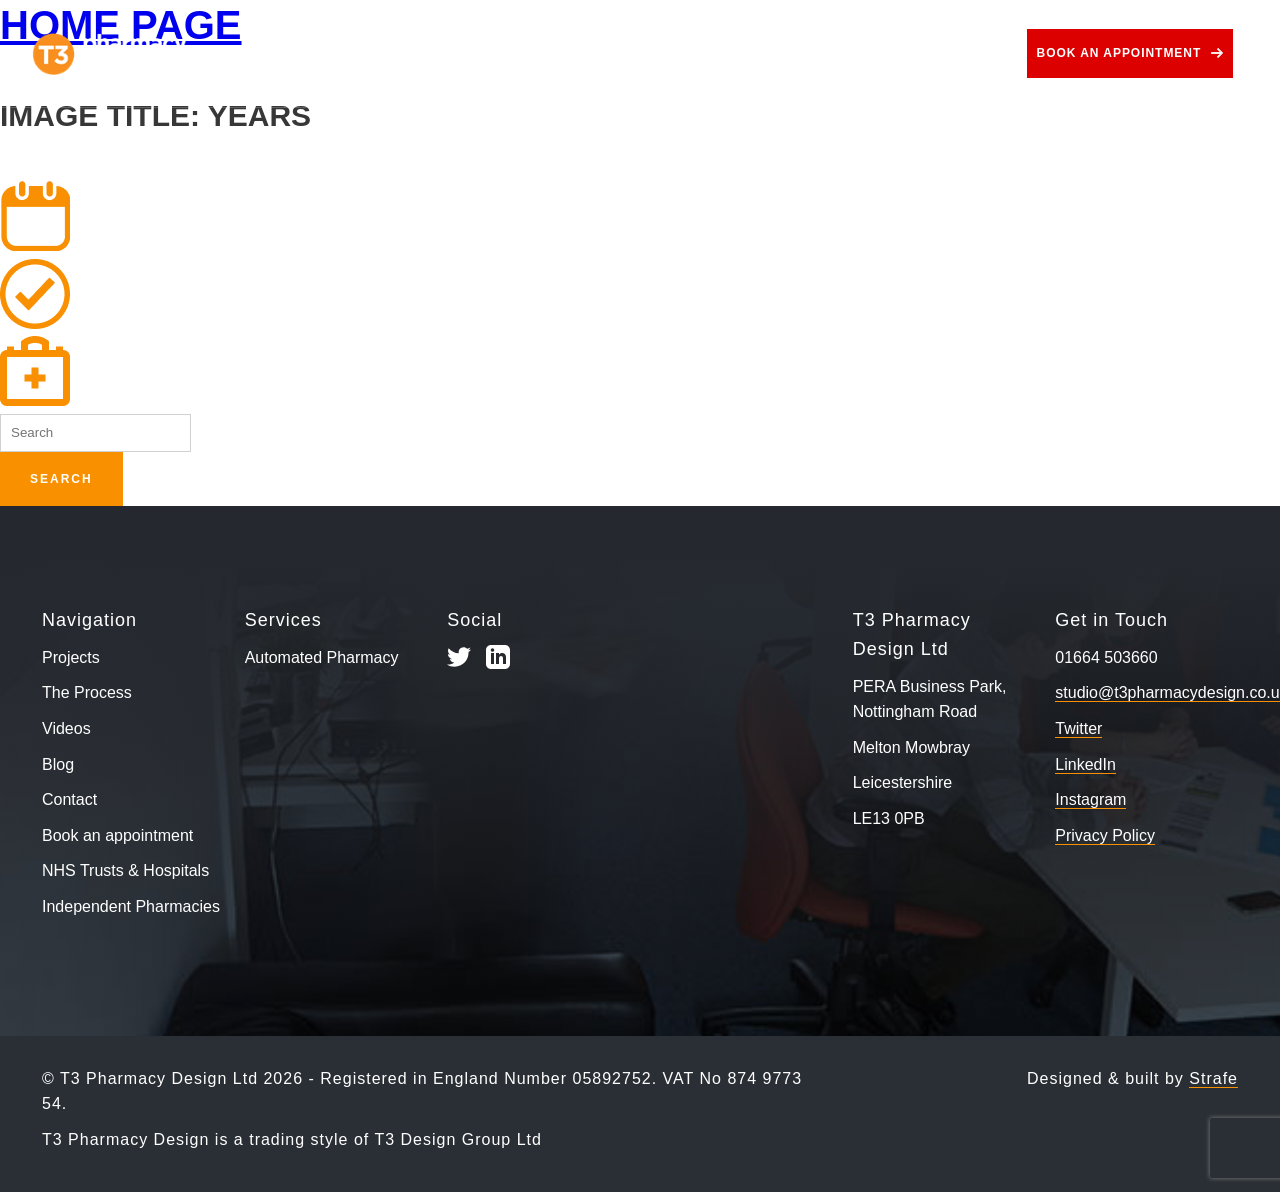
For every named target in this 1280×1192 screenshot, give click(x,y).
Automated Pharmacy (322, 657)
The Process (432, 53)
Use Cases (688, 53)
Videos (803, 53)
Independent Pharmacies (131, 906)
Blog (884, 53)
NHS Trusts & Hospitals (125, 870)
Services (560, 53)
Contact (970, 53)
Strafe (1213, 1078)
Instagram (1090, 799)
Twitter (1078, 728)
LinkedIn (1085, 764)
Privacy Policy (1105, 835)
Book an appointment (1119, 53)
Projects (311, 53)
